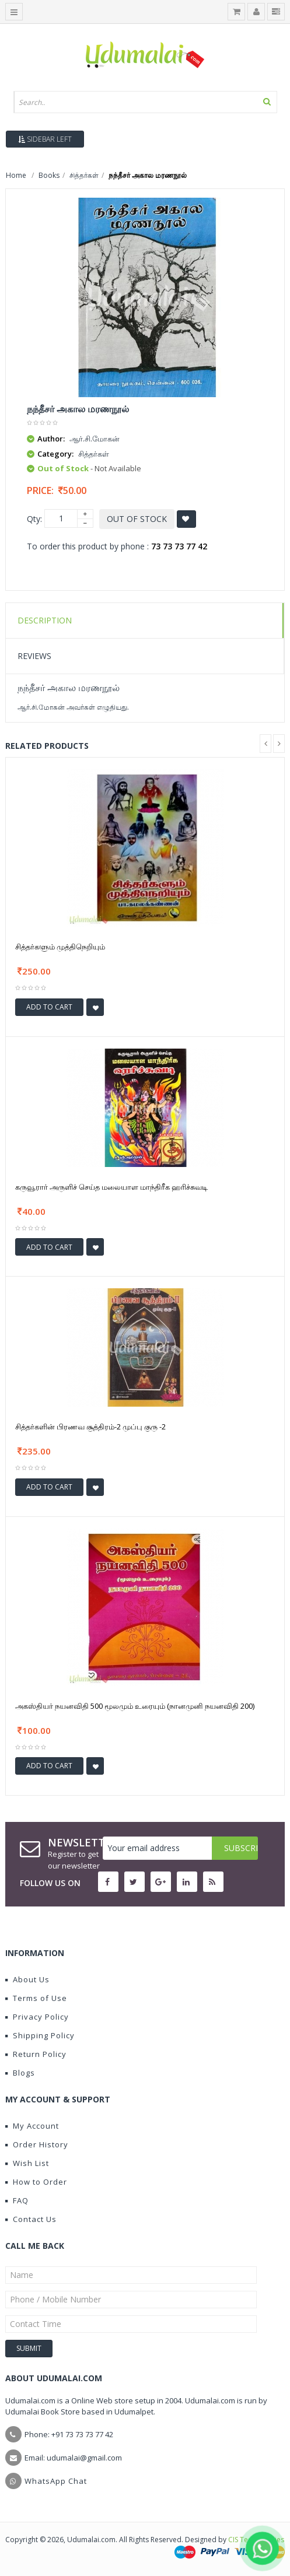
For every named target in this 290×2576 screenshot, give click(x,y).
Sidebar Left (45, 139)
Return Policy (36, 2054)
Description (45, 620)
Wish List (27, 2163)
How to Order (36, 2182)
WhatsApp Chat (56, 2481)
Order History (36, 2144)
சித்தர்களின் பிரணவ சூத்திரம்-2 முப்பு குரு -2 (90, 1426)
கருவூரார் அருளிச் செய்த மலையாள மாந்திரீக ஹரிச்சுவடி (111, 1187)
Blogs (20, 2072)
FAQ (17, 2200)
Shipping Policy (40, 2035)
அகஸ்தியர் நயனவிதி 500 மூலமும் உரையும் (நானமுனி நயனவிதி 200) (134, 1706)
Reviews (34, 655)
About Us (27, 1979)
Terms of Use (36, 1998)
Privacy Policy (37, 2016)
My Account (32, 2126)
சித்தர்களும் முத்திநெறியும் (60, 946)
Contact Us (31, 2219)
